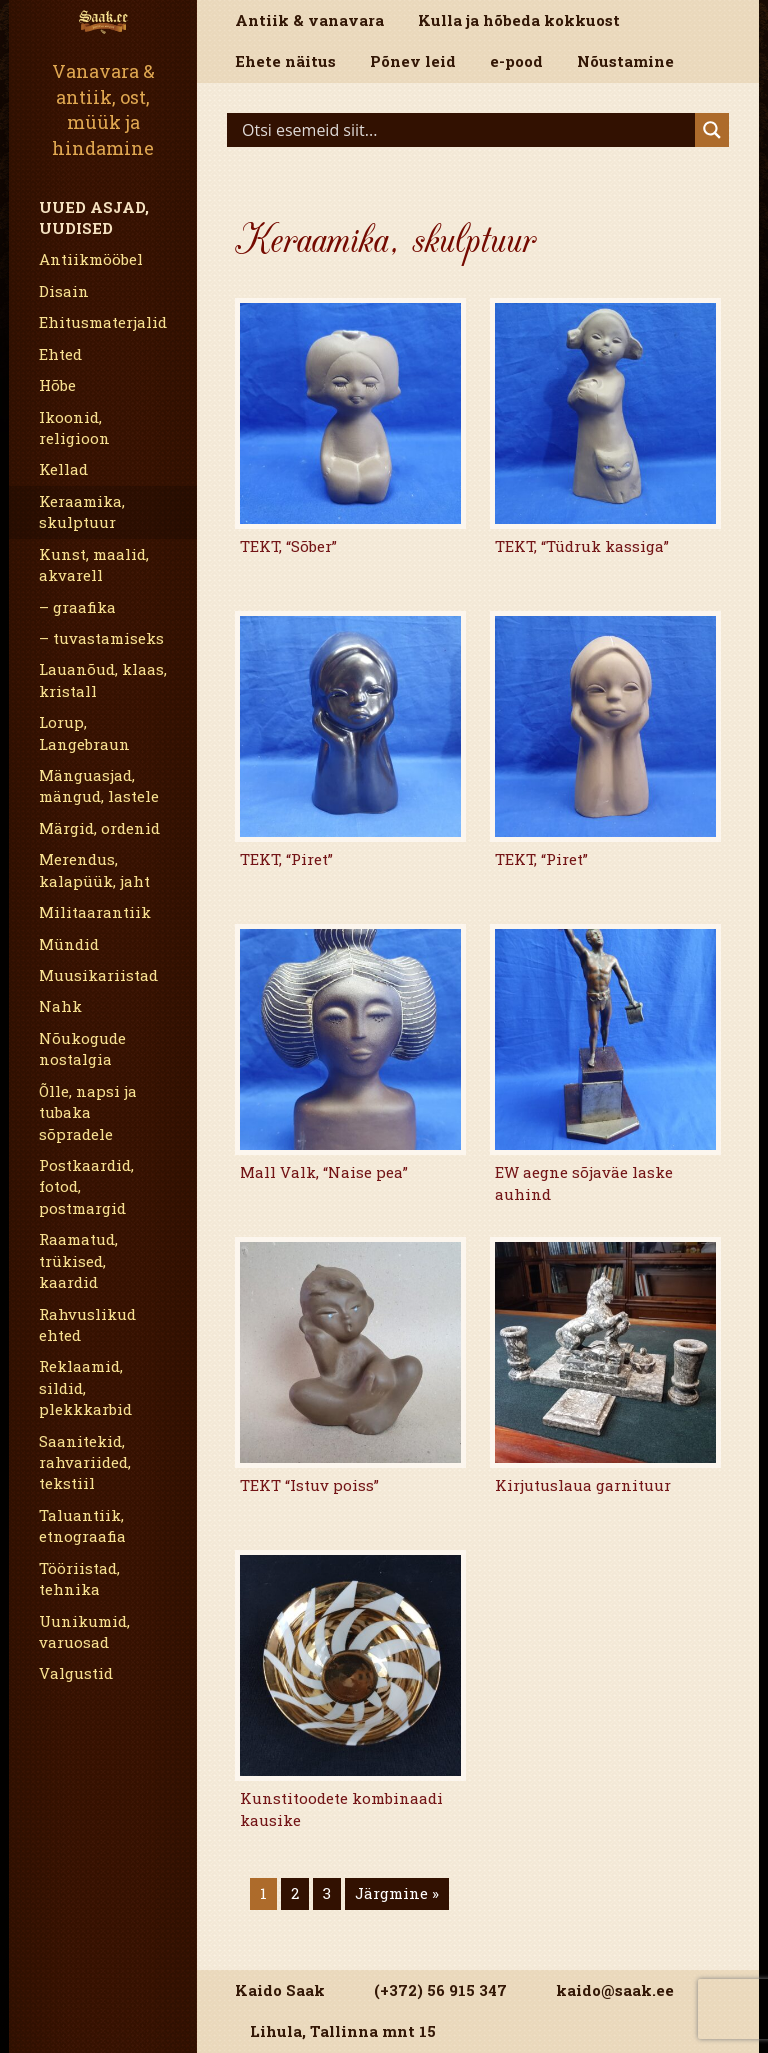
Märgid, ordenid (99, 828)
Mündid (69, 944)
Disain (64, 291)
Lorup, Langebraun (84, 732)
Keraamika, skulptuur (82, 511)
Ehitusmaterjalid (103, 322)
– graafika (77, 607)
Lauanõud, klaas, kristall (103, 679)
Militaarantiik (95, 912)
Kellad (63, 469)
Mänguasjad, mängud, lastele (99, 785)
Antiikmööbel (91, 259)
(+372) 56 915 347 (440, 1990)
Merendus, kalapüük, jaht (94, 869)
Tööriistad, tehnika (79, 1578)
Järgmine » (397, 1893)
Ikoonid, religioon (74, 427)
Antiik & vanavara (309, 20)
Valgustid (76, 1673)
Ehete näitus (285, 61)
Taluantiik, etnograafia (82, 1525)
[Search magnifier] (712, 130)
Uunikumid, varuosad (84, 1631)
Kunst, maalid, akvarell (94, 564)
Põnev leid (413, 61)
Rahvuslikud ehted (87, 1324)
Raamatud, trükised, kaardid (78, 1260)
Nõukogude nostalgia (82, 1048)
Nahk (60, 1006)
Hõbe (57, 385)
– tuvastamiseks (101, 638)
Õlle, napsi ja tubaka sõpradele (88, 1112)
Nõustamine (625, 61)
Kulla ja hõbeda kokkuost (519, 20)
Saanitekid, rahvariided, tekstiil (85, 1462)
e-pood (516, 61)
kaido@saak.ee (615, 1990)
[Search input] (466, 130)
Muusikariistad (98, 975)
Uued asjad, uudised (94, 217)
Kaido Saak (280, 1990)
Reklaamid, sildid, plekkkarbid (85, 1387)
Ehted (60, 354)
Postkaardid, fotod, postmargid (86, 1186)
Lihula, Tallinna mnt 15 (343, 2031)
